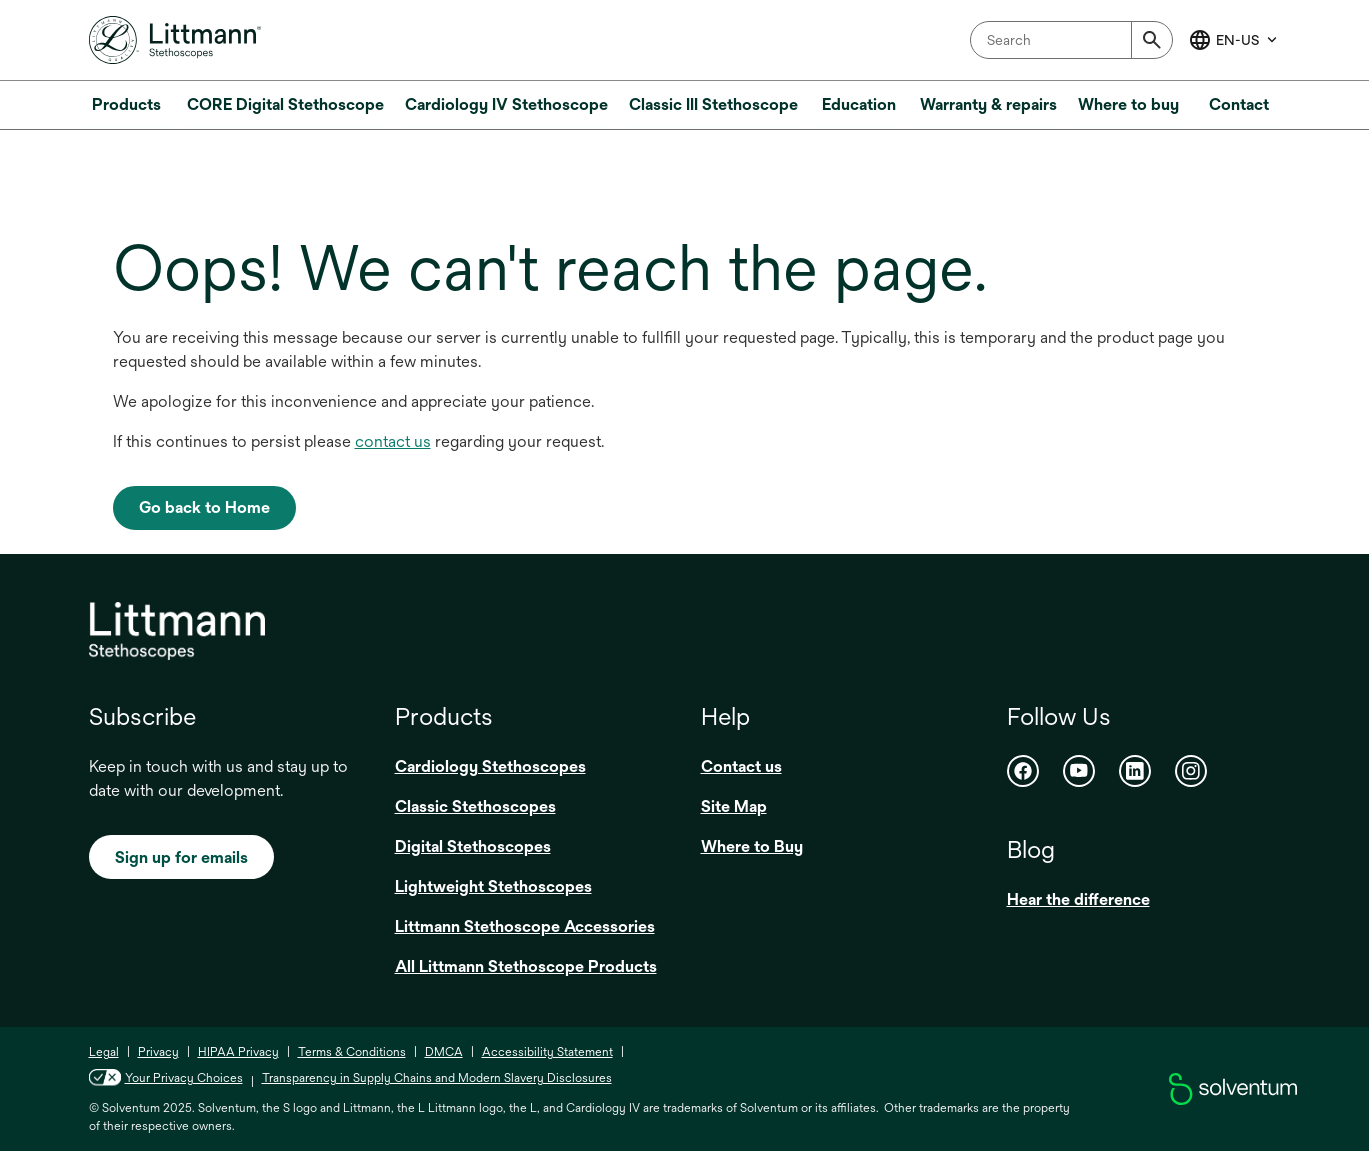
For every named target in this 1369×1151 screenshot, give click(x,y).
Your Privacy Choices (166, 1078)
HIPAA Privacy (238, 1052)
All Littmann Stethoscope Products (526, 966)
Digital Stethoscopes (473, 846)
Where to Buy (752, 846)
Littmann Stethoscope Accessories (525, 926)
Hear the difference (1078, 899)
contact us (393, 441)
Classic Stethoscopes (475, 806)
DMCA (444, 1052)
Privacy (158, 1052)
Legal (104, 1052)
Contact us (741, 766)
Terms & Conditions (352, 1052)
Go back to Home (204, 507)
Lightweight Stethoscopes (493, 886)
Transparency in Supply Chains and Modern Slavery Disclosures (437, 1078)
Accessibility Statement (547, 1052)
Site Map (734, 806)
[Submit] (1152, 40)
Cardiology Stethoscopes (490, 766)
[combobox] (1071, 40)
